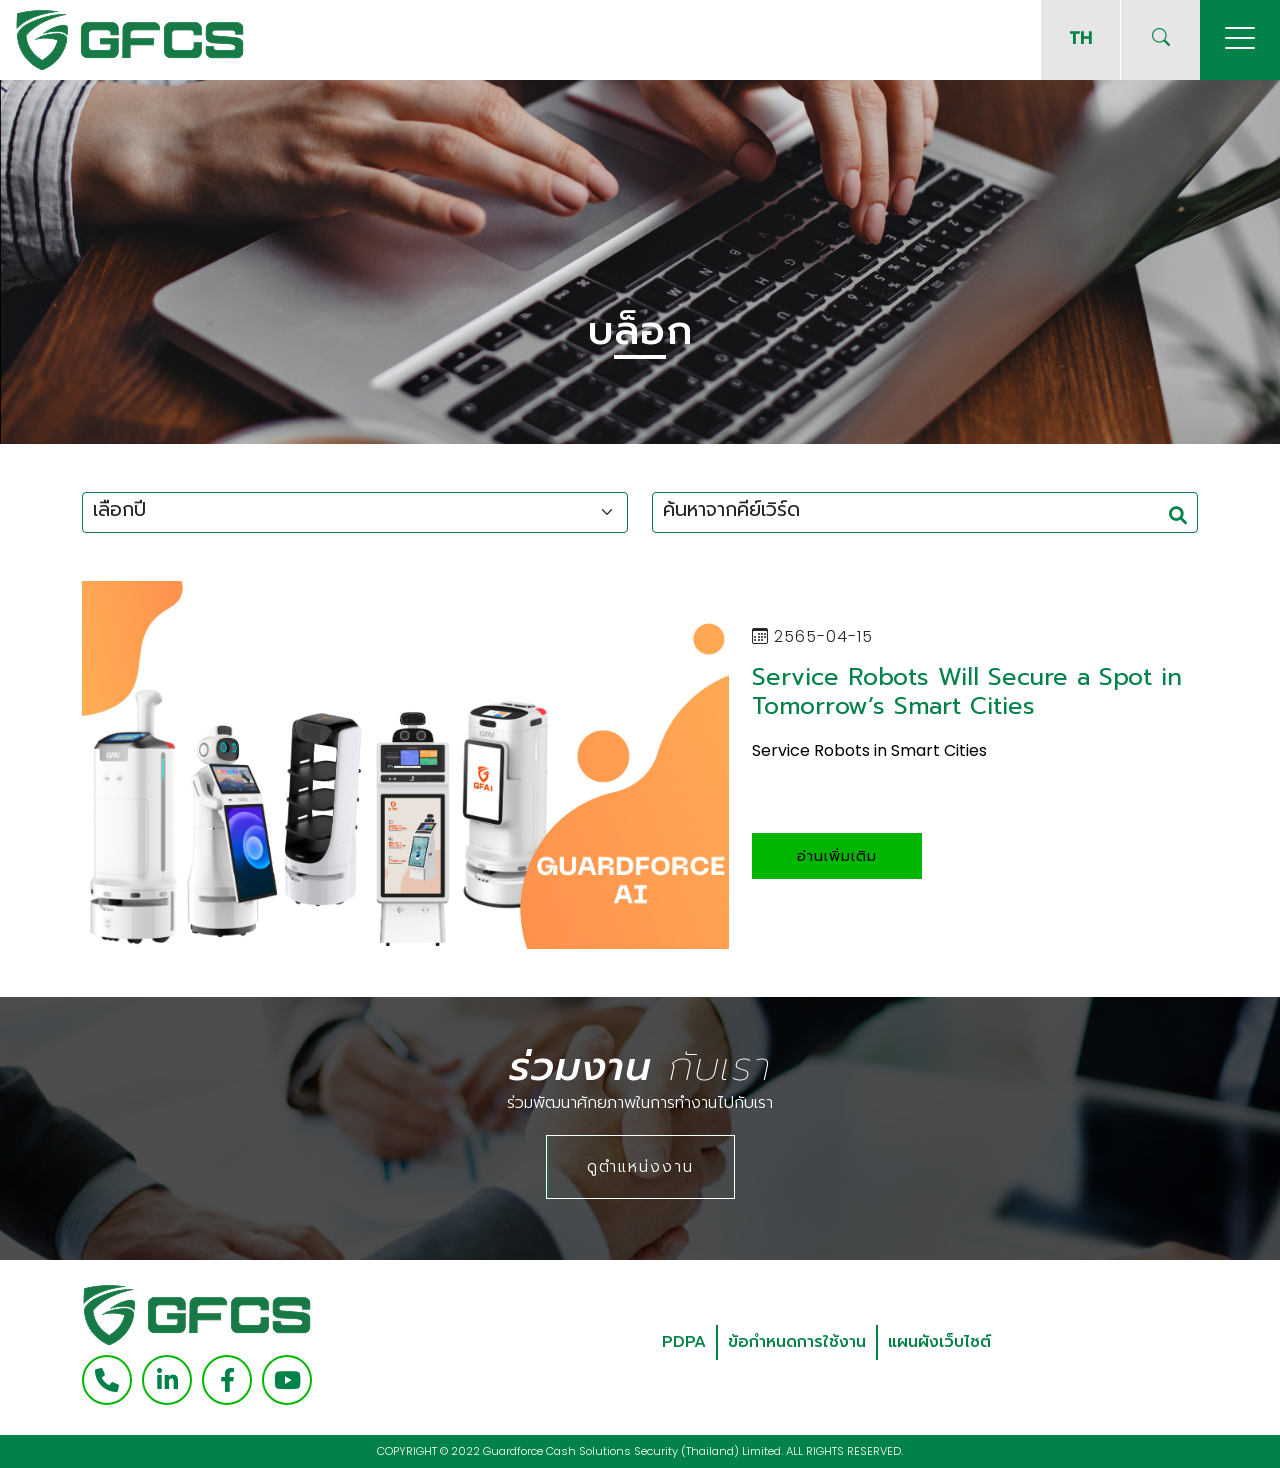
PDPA (684, 1342)
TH (1080, 37)
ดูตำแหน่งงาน (640, 1166)
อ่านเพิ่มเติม (837, 856)
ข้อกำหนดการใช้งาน (797, 1342)
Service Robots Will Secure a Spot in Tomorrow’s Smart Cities (967, 692)
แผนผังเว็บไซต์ (939, 1342)
